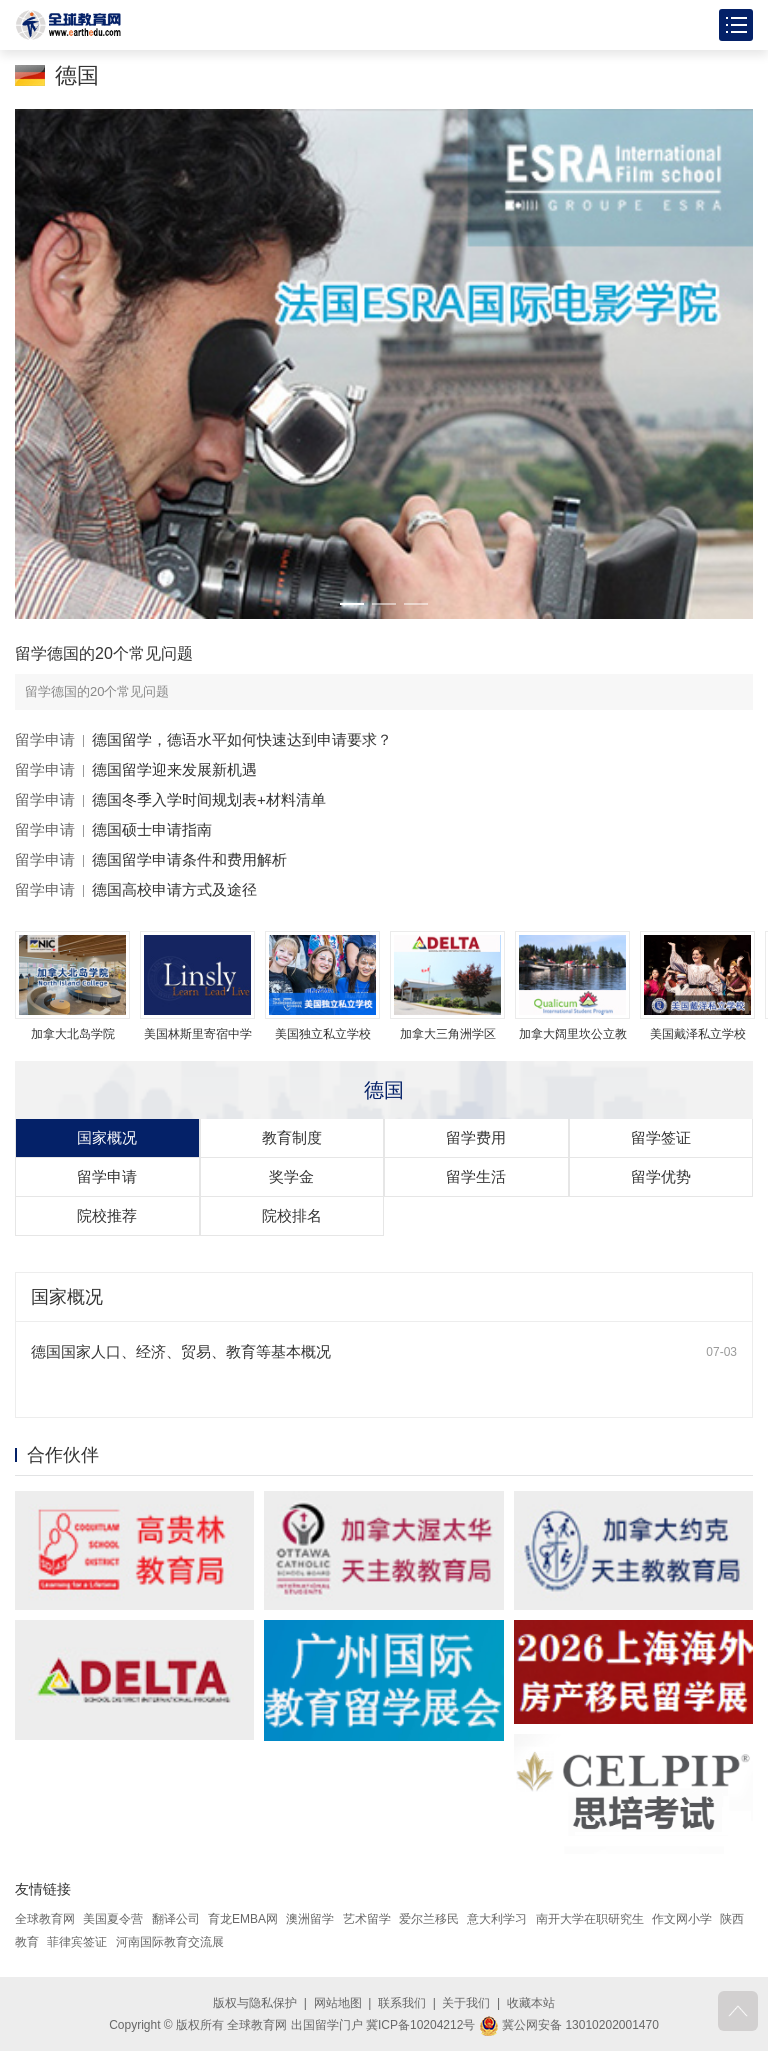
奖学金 (291, 1176)
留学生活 (476, 1176)
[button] (352, 604)
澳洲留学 (310, 1919)
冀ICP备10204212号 (420, 2025)
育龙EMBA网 (243, 1919)
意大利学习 (497, 1919)
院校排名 (292, 1215)
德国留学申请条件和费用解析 (189, 859)
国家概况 (107, 1137)
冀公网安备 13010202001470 (569, 2025)
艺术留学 (367, 1919)
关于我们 (466, 2003)
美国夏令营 (113, 1919)
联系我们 (402, 2003)
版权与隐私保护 (255, 2003)
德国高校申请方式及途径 (174, 889)
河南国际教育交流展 (170, 1942)
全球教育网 (45, 1919)
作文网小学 (682, 1919)
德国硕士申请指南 (152, 829)
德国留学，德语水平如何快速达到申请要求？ (242, 739)
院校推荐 (107, 1215)
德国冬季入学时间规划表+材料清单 (209, 799)
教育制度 (292, 1137)
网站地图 (338, 2003)
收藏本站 (531, 2003)
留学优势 (661, 1176)
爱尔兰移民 (429, 1919)
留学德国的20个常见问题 (104, 653)
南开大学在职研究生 (590, 1919)
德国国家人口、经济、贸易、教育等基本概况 (181, 1351)
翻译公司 (176, 1919)
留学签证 (661, 1137)
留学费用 (476, 1137)
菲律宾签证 (77, 1942)
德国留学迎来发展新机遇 (174, 769)
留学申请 (45, 739)
